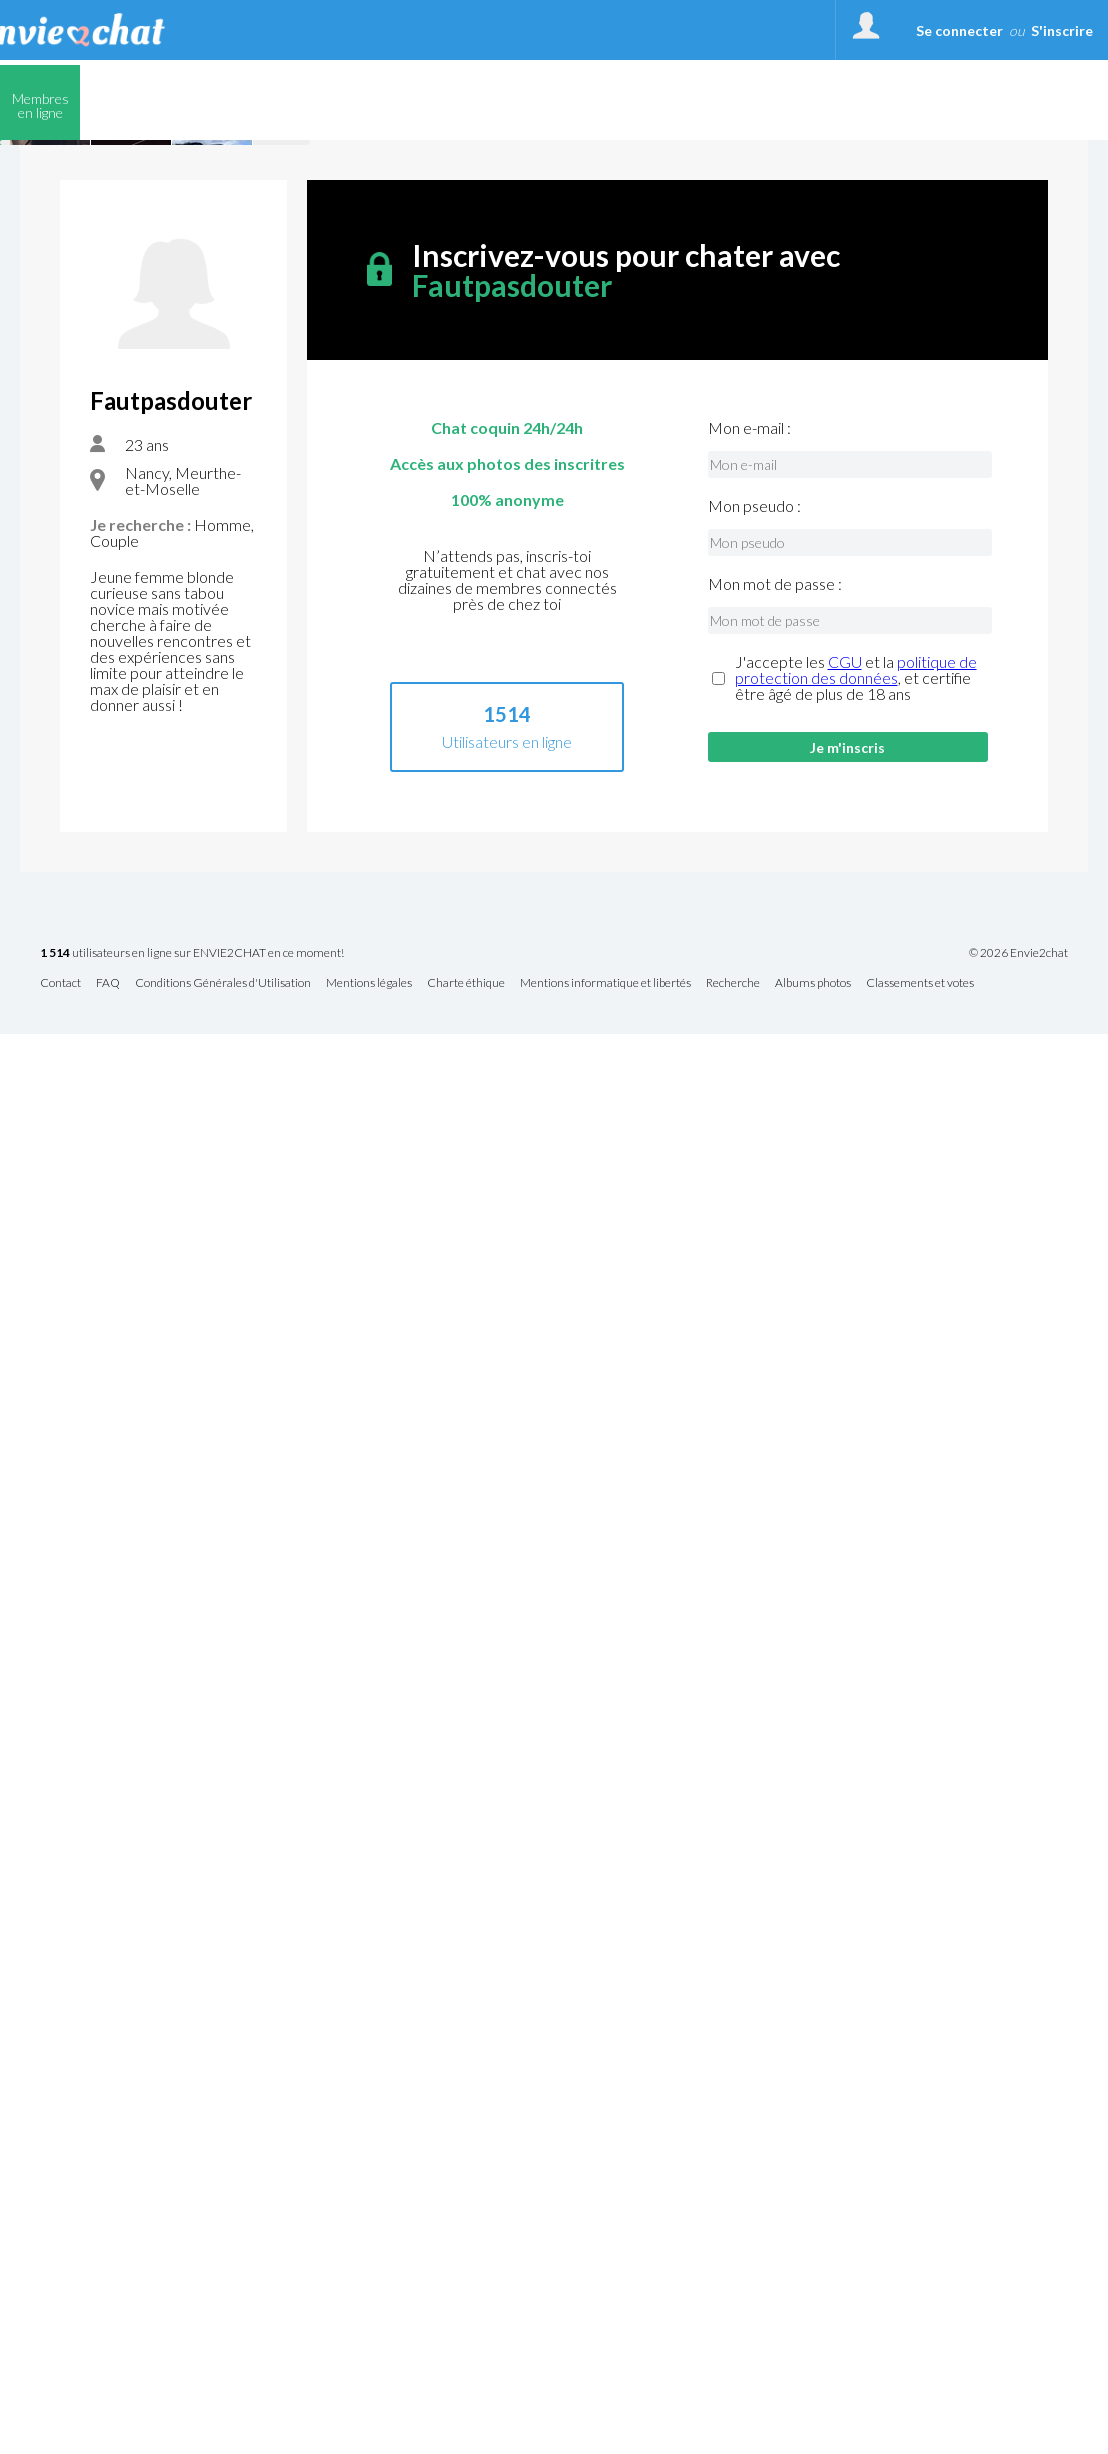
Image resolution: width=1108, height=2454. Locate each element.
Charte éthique (466, 983)
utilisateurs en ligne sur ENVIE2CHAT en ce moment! (192, 953)
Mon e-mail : (749, 428)
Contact (60, 983)
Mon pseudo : (754, 506)
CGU (845, 661)
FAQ (108, 983)
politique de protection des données (856, 669)
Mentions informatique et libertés (605, 983)
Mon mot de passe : (775, 584)
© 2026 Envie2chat (1018, 953)
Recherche (733, 983)
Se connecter (959, 30)
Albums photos (813, 983)
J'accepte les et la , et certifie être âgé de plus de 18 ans (856, 678)
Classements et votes (920, 983)
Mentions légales (369, 983)
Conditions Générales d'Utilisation (223, 983)
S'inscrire (1062, 30)
